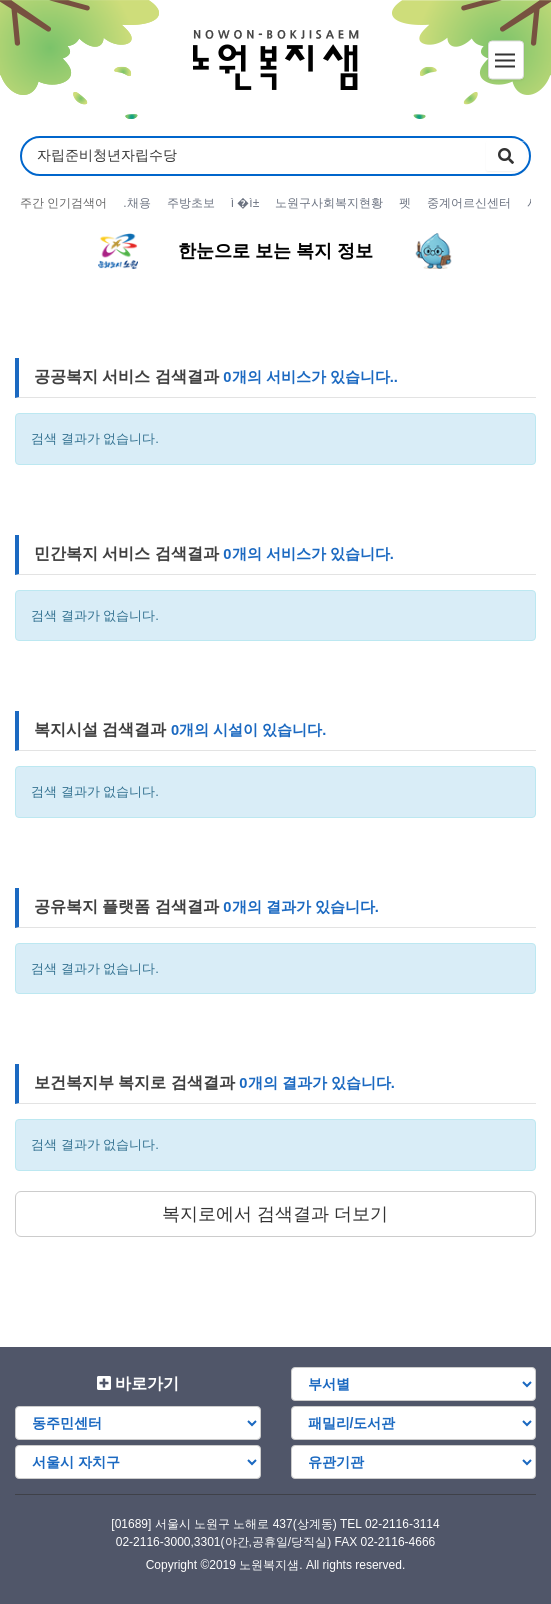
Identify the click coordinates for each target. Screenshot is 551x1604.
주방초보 (191, 203)
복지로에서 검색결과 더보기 (275, 1214)
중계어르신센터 (469, 203)
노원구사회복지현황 (329, 203)
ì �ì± (245, 203)
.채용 (136, 203)
